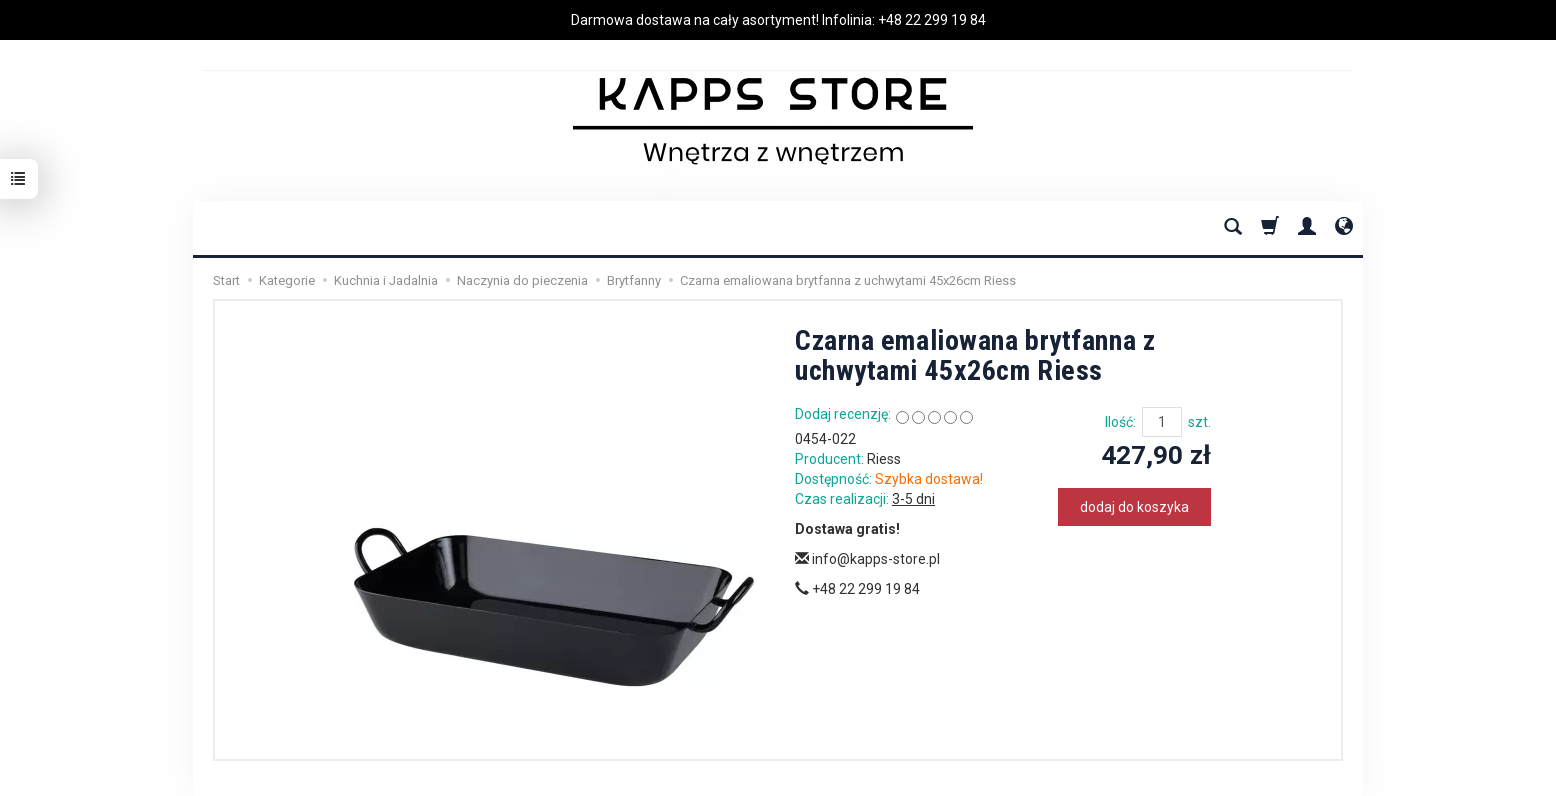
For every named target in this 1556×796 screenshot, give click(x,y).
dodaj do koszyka (1134, 507)
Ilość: (1120, 422)
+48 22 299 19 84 (932, 20)
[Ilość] (1162, 422)
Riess (884, 459)
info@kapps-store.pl (867, 559)
